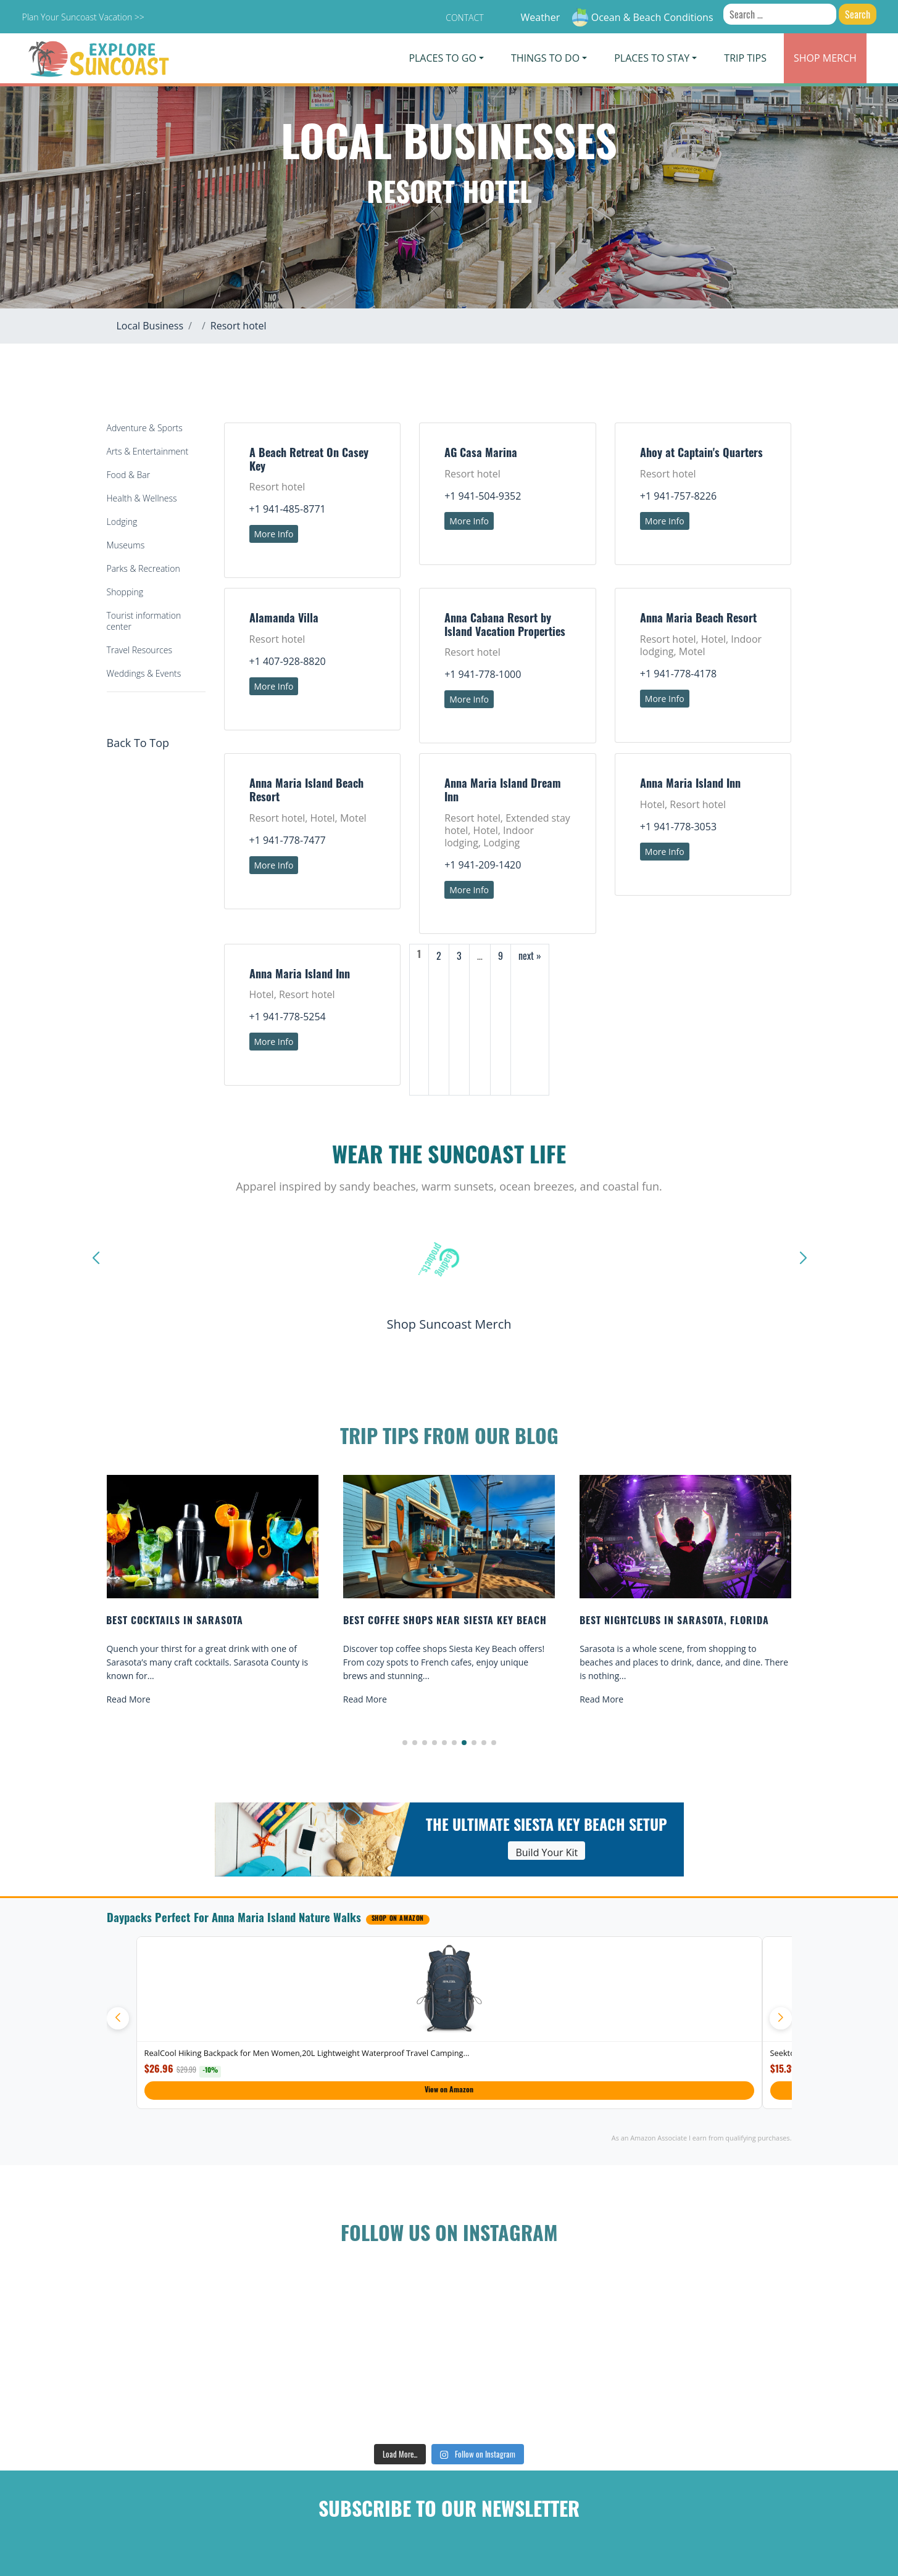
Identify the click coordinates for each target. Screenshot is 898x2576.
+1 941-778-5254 (287, 1016)
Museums (126, 545)
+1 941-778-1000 (482, 674)
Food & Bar (129, 475)
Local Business (150, 325)
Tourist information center (144, 620)
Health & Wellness (142, 498)
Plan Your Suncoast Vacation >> (83, 17)
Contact (464, 17)
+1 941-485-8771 (287, 509)
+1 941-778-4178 (678, 673)
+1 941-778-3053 (678, 826)
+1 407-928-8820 (287, 661)
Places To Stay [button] (651, 58)
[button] (404, 1742)
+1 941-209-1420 (482, 865)
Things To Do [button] (545, 58)
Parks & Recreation (143, 568)
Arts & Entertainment (148, 451)
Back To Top (138, 742)
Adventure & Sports (145, 428)
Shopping (125, 592)
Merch (825, 58)
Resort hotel (238, 325)
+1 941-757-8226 (678, 496)
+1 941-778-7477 (287, 840)
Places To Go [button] (442, 58)
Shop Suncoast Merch (448, 1324)
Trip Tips (745, 58)
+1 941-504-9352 (482, 496)
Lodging (122, 521)
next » (529, 955)
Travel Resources (139, 650)
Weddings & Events (144, 673)
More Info (274, 534)
